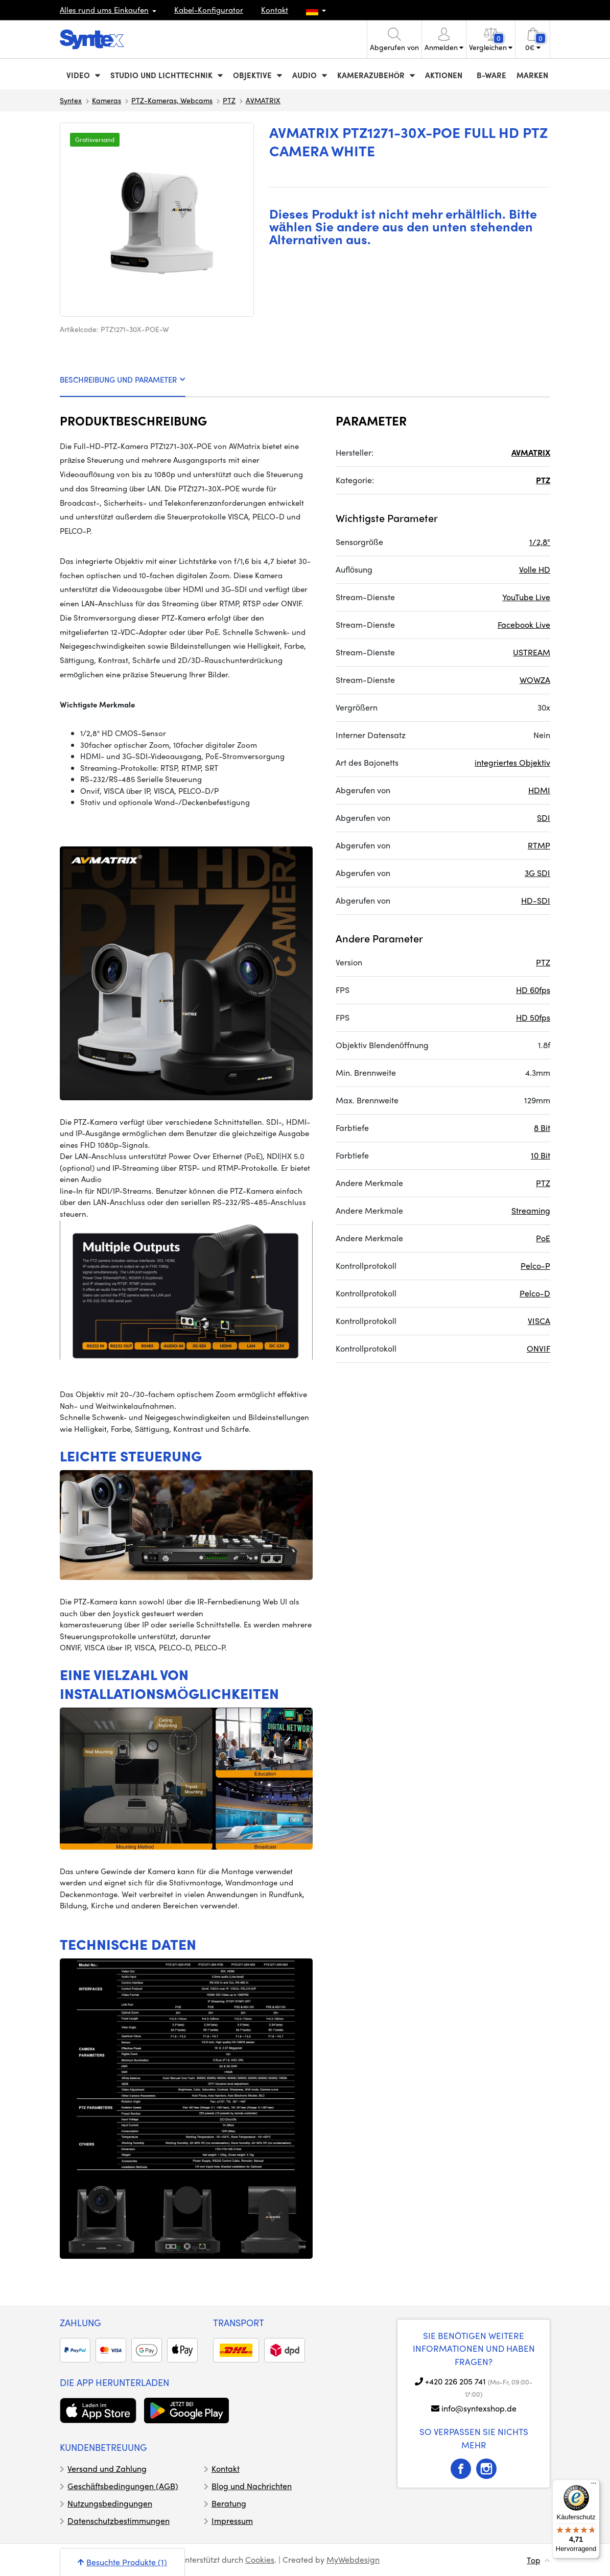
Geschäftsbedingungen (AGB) (122, 2486)
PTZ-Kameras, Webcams (172, 100)
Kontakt (274, 9)
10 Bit (540, 1155)
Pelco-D (535, 1293)
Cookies (259, 2559)
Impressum (232, 2520)
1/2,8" (539, 542)
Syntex (71, 100)
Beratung (229, 2503)
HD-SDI (535, 900)
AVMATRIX (263, 100)
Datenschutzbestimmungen (118, 2520)
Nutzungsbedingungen (109, 2503)
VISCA (539, 1321)
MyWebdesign (353, 2559)
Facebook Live (524, 624)
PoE (543, 1238)
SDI (543, 817)
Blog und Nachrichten (252, 2486)
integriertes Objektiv (512, 762)
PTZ (229, 100)
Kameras (106, 100)
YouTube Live (526, 597)
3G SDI (537, 873)
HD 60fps (533, 990)
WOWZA (535, 680)
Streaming (530, 1210)
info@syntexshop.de (479, 2408)
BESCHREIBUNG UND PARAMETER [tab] (122, 379)
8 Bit (542, 1127)
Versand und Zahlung (107, 2468)
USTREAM (531, 652)
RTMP (539, 845)
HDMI (539, 790)
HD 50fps (533, 1017)
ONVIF (538, 1348)
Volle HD (534, 569)
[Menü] (594, 2485)
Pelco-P (535, 1265)
